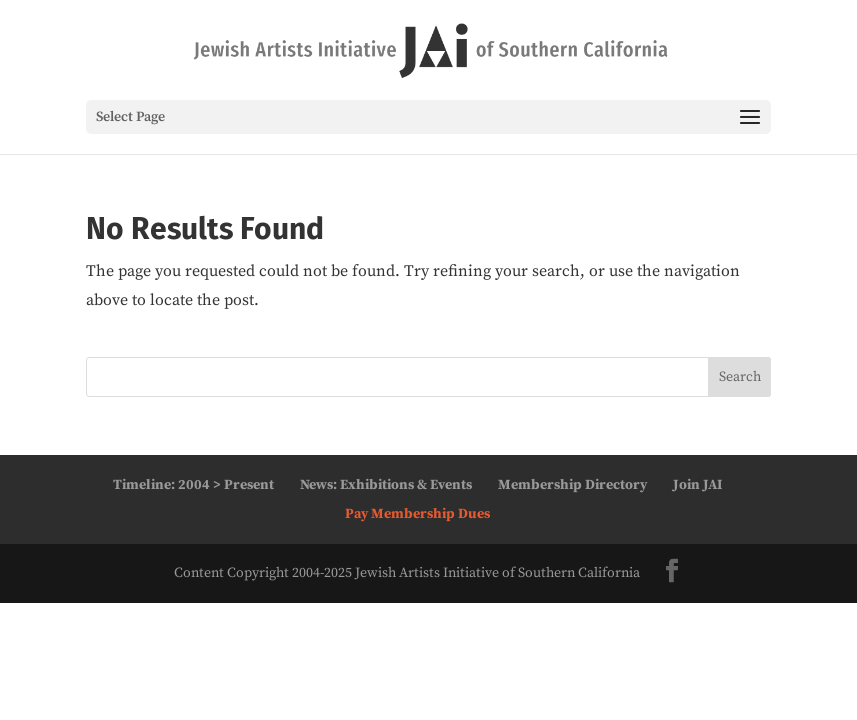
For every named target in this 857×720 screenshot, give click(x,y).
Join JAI (697, 485)
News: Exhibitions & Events (386, 485)
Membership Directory (572, 485)
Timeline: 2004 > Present (193, 485)
